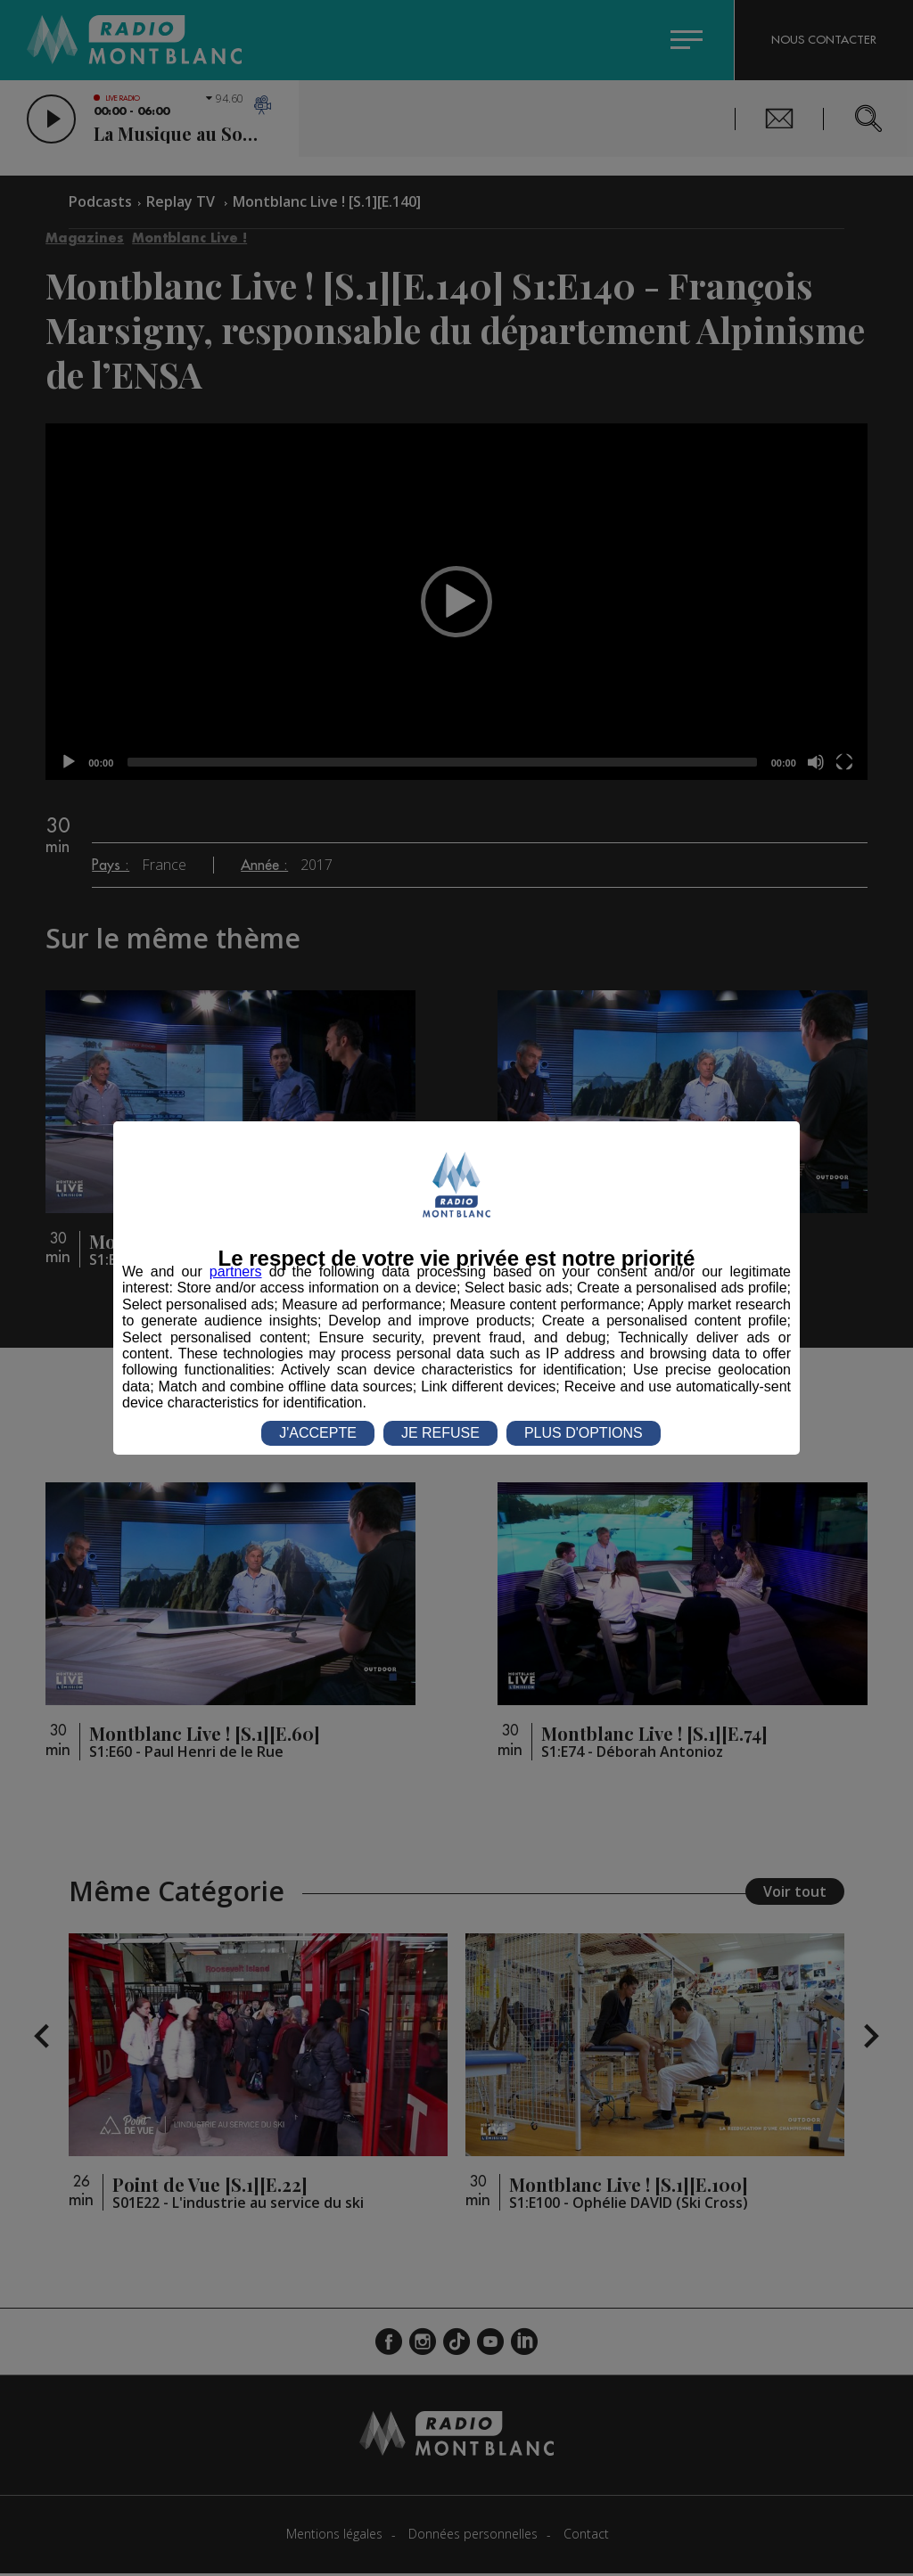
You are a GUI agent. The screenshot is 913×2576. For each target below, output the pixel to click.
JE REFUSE (440, 1432)
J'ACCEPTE (318, 1432)
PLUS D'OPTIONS (583, 1432)
